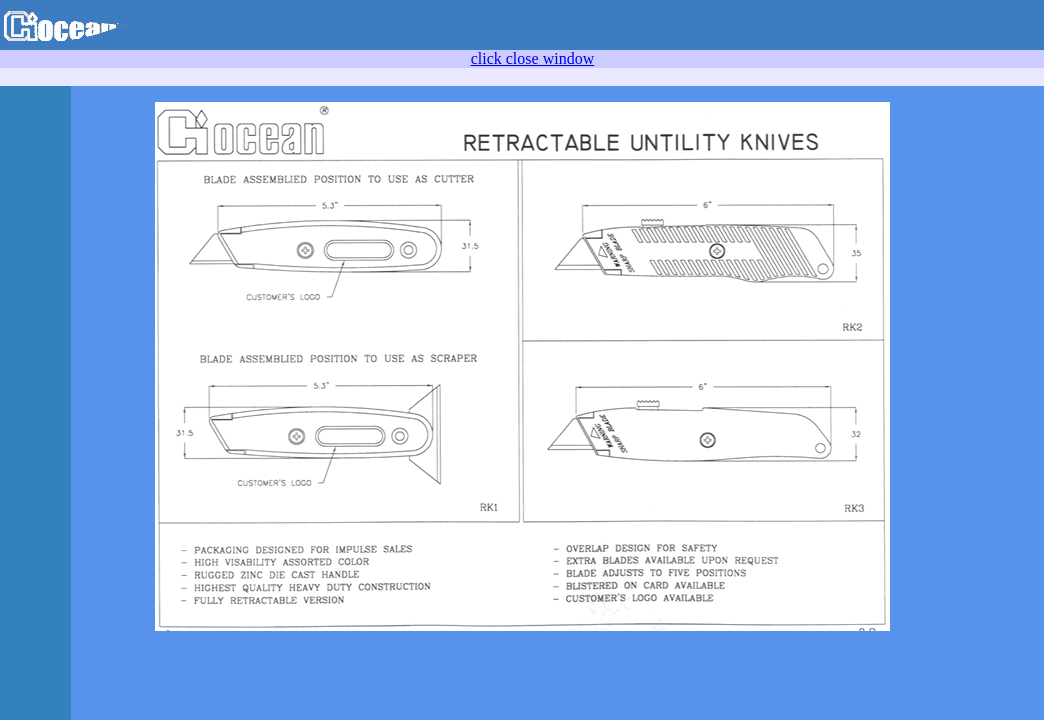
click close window (533, 58)
